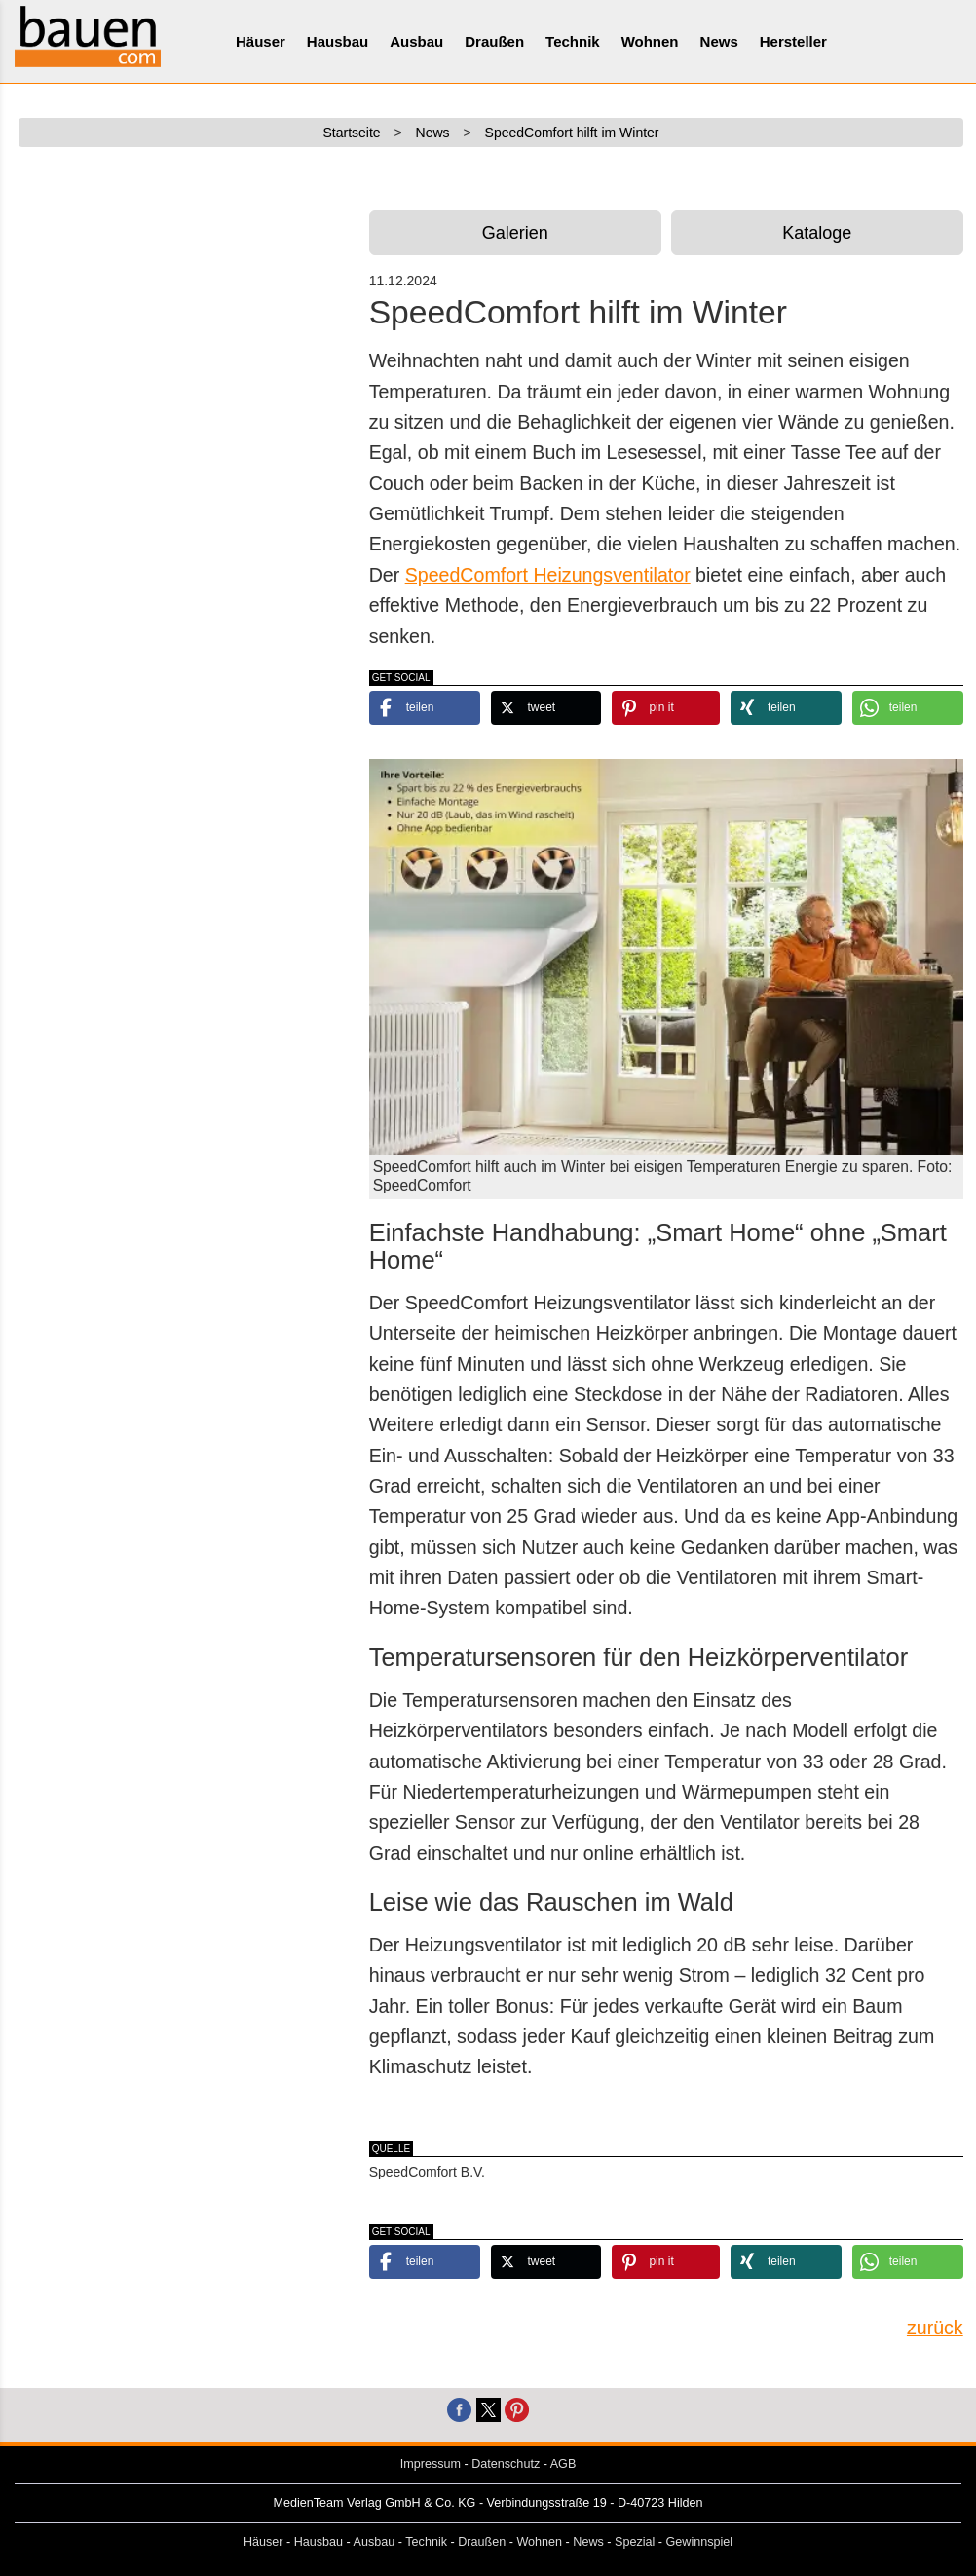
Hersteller (793, 41)
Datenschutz (505, 2464)
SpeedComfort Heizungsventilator (548, 575)
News (719, 41)
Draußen (494, 41)
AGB (563, 2464)
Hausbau (337, 41)
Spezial (635, 2542)
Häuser (260, 41)
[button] (424, 708)
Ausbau (416, 41)
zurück (935, 2327)
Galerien (515, 233)
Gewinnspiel (699, 2542)
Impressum (430, 2464)
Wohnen (650, 41)
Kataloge (816, 233)
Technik (572, 41)
